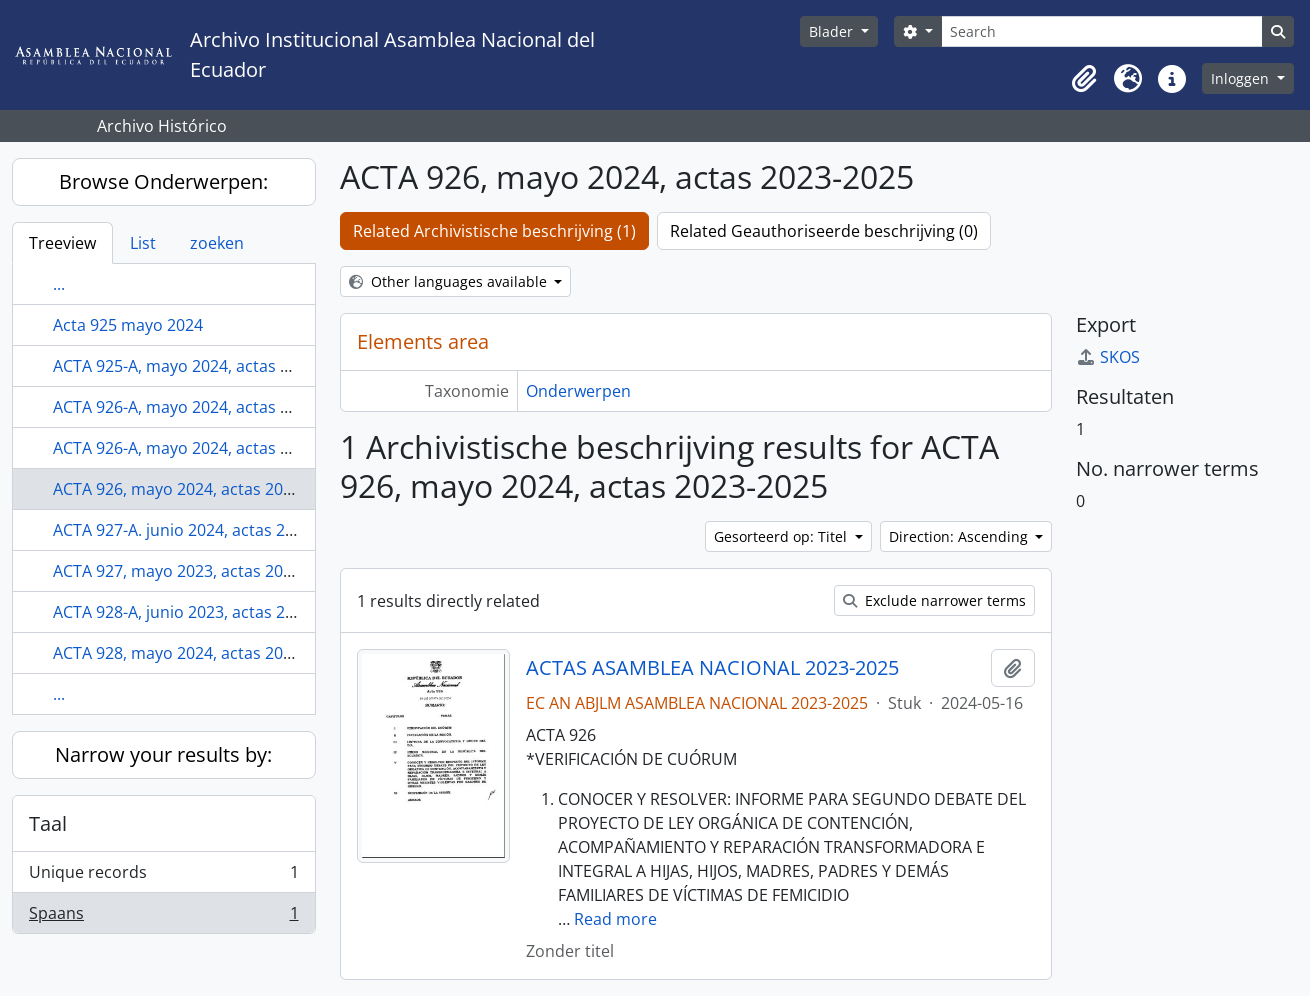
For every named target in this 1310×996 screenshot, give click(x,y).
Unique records (163, 876)
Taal (48, 823)
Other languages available (450, 281)
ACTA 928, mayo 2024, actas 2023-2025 (197, 653)
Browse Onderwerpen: (163, 181)
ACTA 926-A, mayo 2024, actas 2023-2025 (205, 407)
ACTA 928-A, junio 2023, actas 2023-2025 (203, 612)
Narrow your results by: (163, 754)
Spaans (163, 917)
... (59, 284)
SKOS (1108, 357)
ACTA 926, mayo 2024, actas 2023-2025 (197, 489)
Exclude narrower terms (934, 600)
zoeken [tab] (217, 243)
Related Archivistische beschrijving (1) (494, 231)
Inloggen (1242, 78)
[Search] (1102, 31)
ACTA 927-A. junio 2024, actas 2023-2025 (203, 530)
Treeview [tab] (62, 243)
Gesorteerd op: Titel (782, 536)
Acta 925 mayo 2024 (128, 325)
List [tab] (143, 243)
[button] (1084, 79)
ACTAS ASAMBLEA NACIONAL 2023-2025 (712, 668)
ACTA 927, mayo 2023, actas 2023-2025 (197, 571)
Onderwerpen (578, 391)
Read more (615, 919)
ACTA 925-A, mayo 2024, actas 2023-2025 (205, 366)
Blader (833, 31)
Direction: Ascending (960, 536)
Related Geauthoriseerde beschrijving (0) (824, 231)
